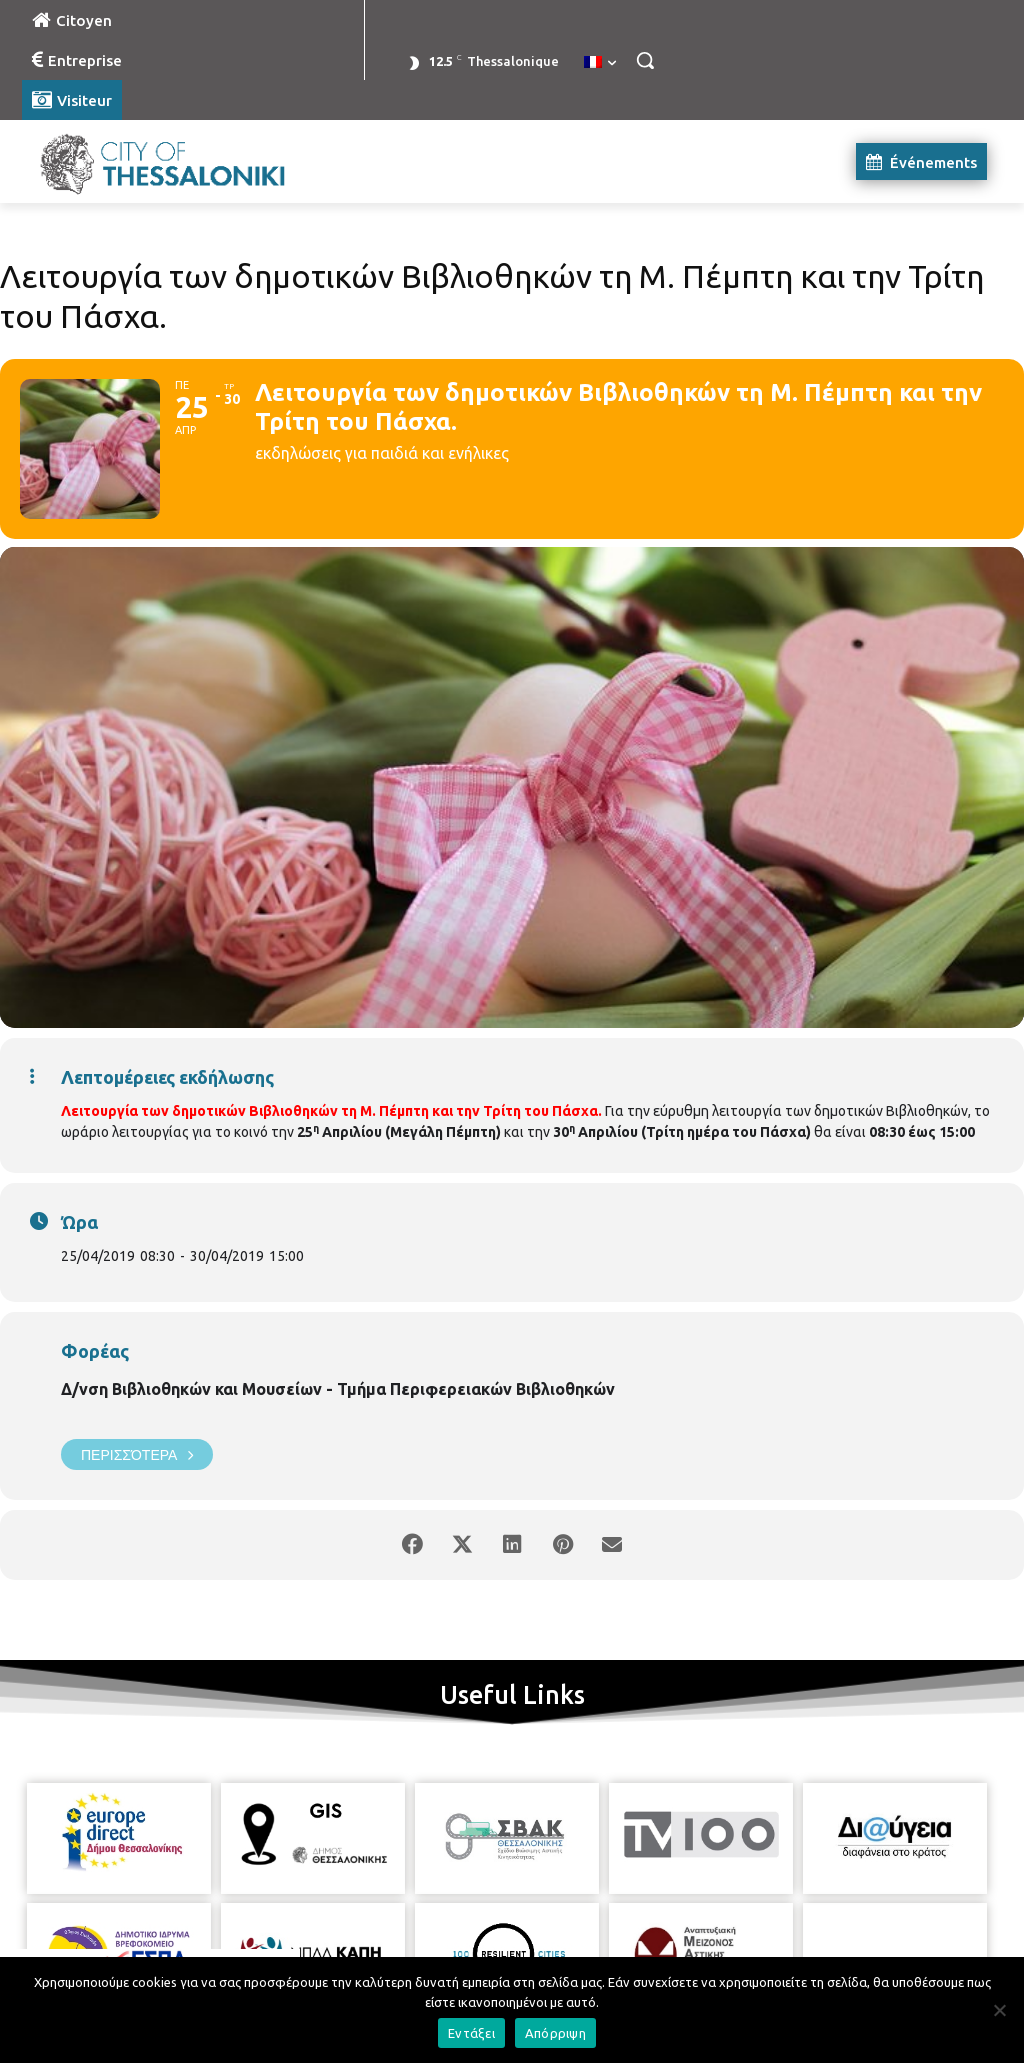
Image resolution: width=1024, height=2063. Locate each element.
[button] (645, 60)
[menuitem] (600, 63)
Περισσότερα (137, 1454)
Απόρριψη (555, 2033)
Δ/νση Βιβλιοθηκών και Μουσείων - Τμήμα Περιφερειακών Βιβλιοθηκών (338, 1389)
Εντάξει (471, 2033)
